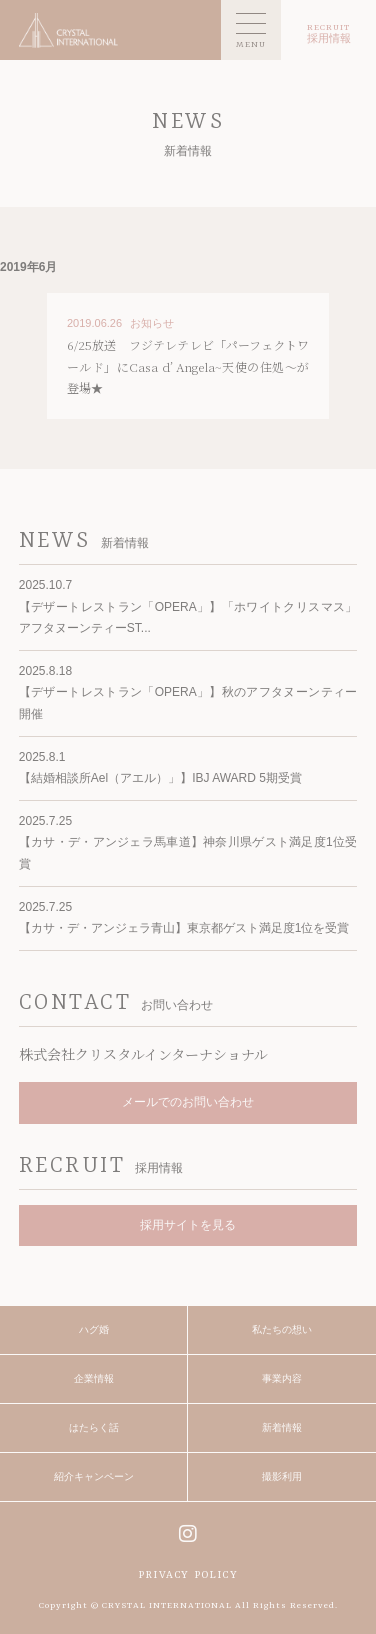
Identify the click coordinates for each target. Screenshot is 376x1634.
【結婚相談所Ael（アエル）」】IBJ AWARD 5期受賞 (160, 778)
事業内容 (282, 1378)
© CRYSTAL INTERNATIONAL (161, 1606)
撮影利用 (282, 1476)
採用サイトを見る (188, 1225)
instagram (188, 1533)
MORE (188, 356)
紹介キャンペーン (94, 1476)
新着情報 (282, 1427)
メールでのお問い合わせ (188, 1102)
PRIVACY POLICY (188, 1575)
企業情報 (94, 1378)
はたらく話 (94, 1427)
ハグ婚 (94, 1329)
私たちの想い (282, 1329)
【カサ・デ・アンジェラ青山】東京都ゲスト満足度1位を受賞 (184, 928)
